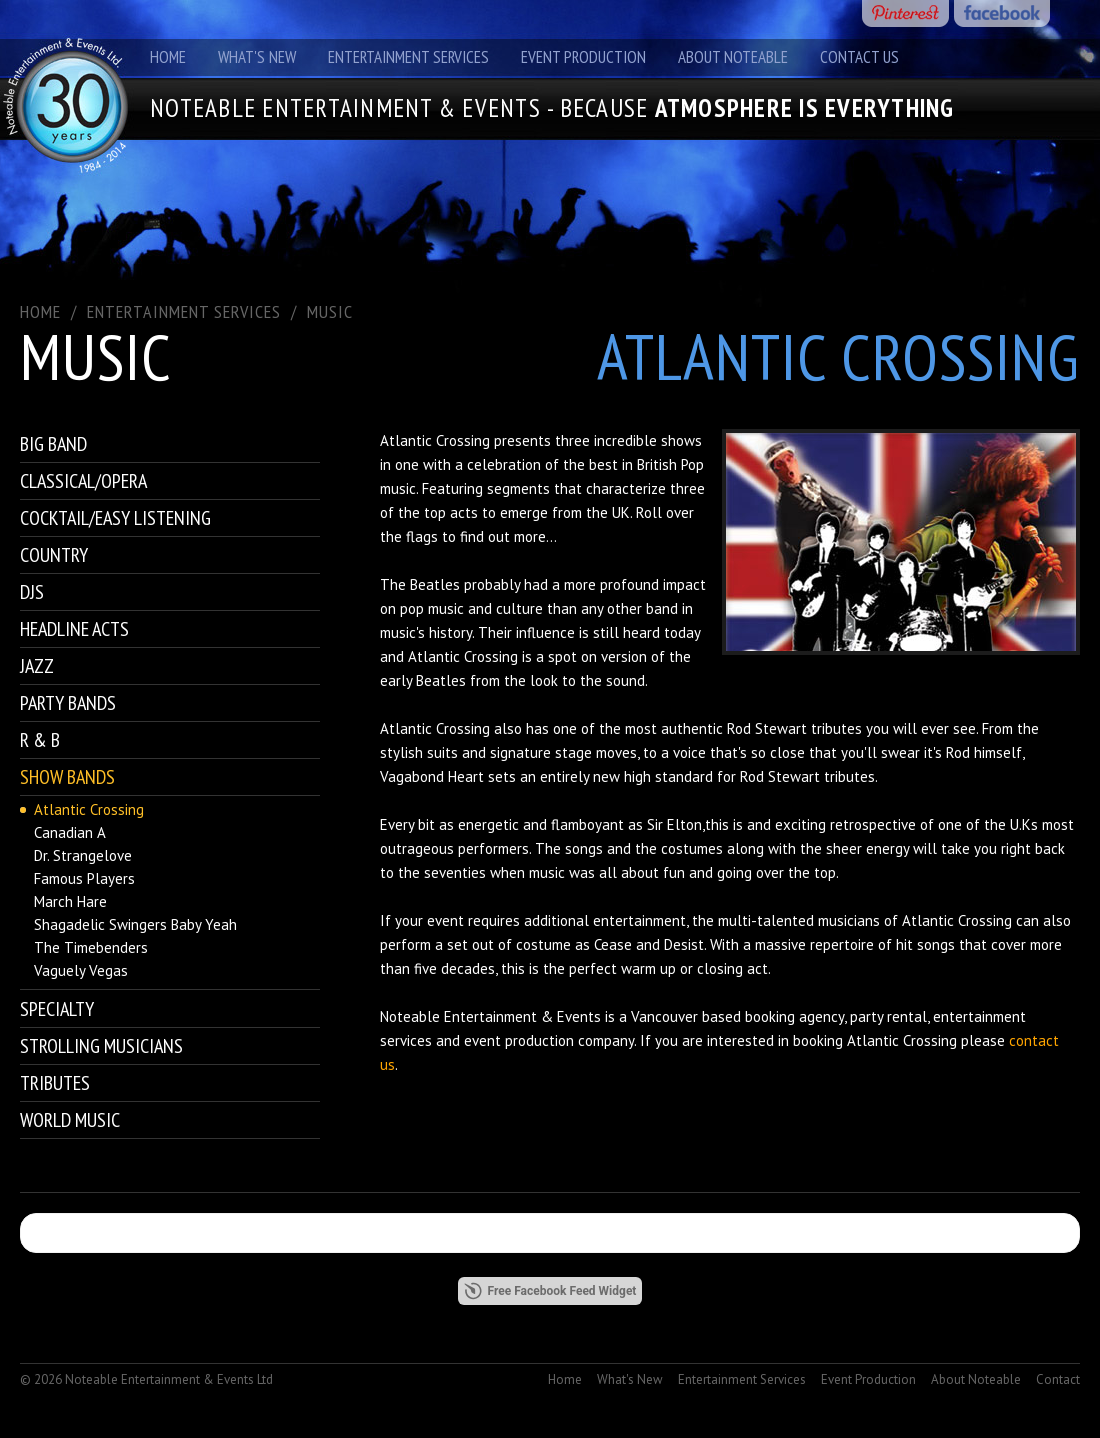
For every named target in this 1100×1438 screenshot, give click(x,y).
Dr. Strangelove (83, 855)
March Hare (70, 901)
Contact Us (859, 57)
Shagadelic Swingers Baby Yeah (135, 924)
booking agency (794, 1016)
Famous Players (84, 878)
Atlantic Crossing (89, 809)
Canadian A (70, 832)
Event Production (583, 57)
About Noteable (733, 57)
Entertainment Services (408, 57)
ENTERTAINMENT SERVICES (184, 311)
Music (330, 311)
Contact (1058, 1379)
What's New (257, 57)
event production (519, 1040)
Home (168, 57)
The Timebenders (91, 947)
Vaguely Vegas (81, 970)
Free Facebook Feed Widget (550, 1291)
